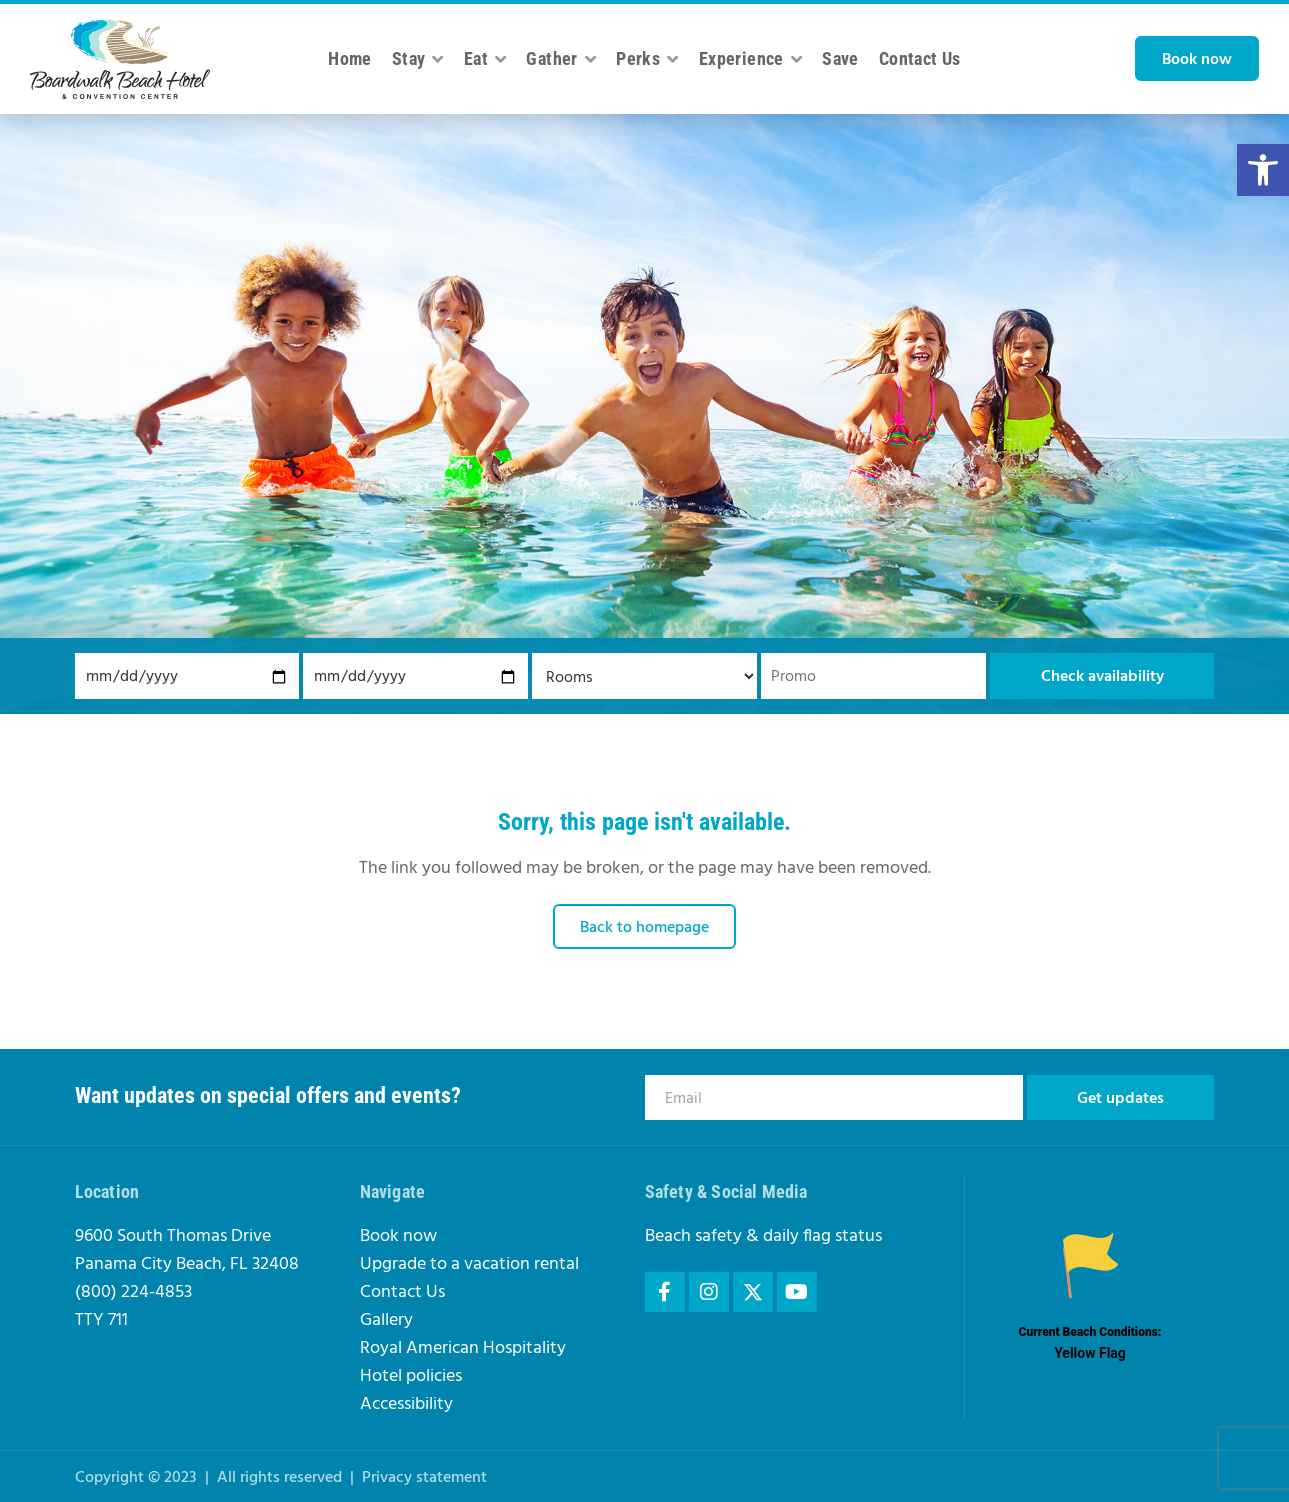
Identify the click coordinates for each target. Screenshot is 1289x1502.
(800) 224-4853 (133, 1292)
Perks (647, 59)
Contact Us (920, 58)
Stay (418, 59)
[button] (1263, 170)
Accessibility (406, 1405)
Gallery (386, 1321)
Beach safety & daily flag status (763, 1236)
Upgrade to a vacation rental (469, 1265)
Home (350, 58)
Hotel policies (411, 1377)
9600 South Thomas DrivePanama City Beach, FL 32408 (187, 1250)
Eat (485, 59)
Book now (398, 1237)
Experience (750, 59)
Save (840, 58)
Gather (561, 59)
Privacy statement (424, 1478)
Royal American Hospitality (463, 1349)
